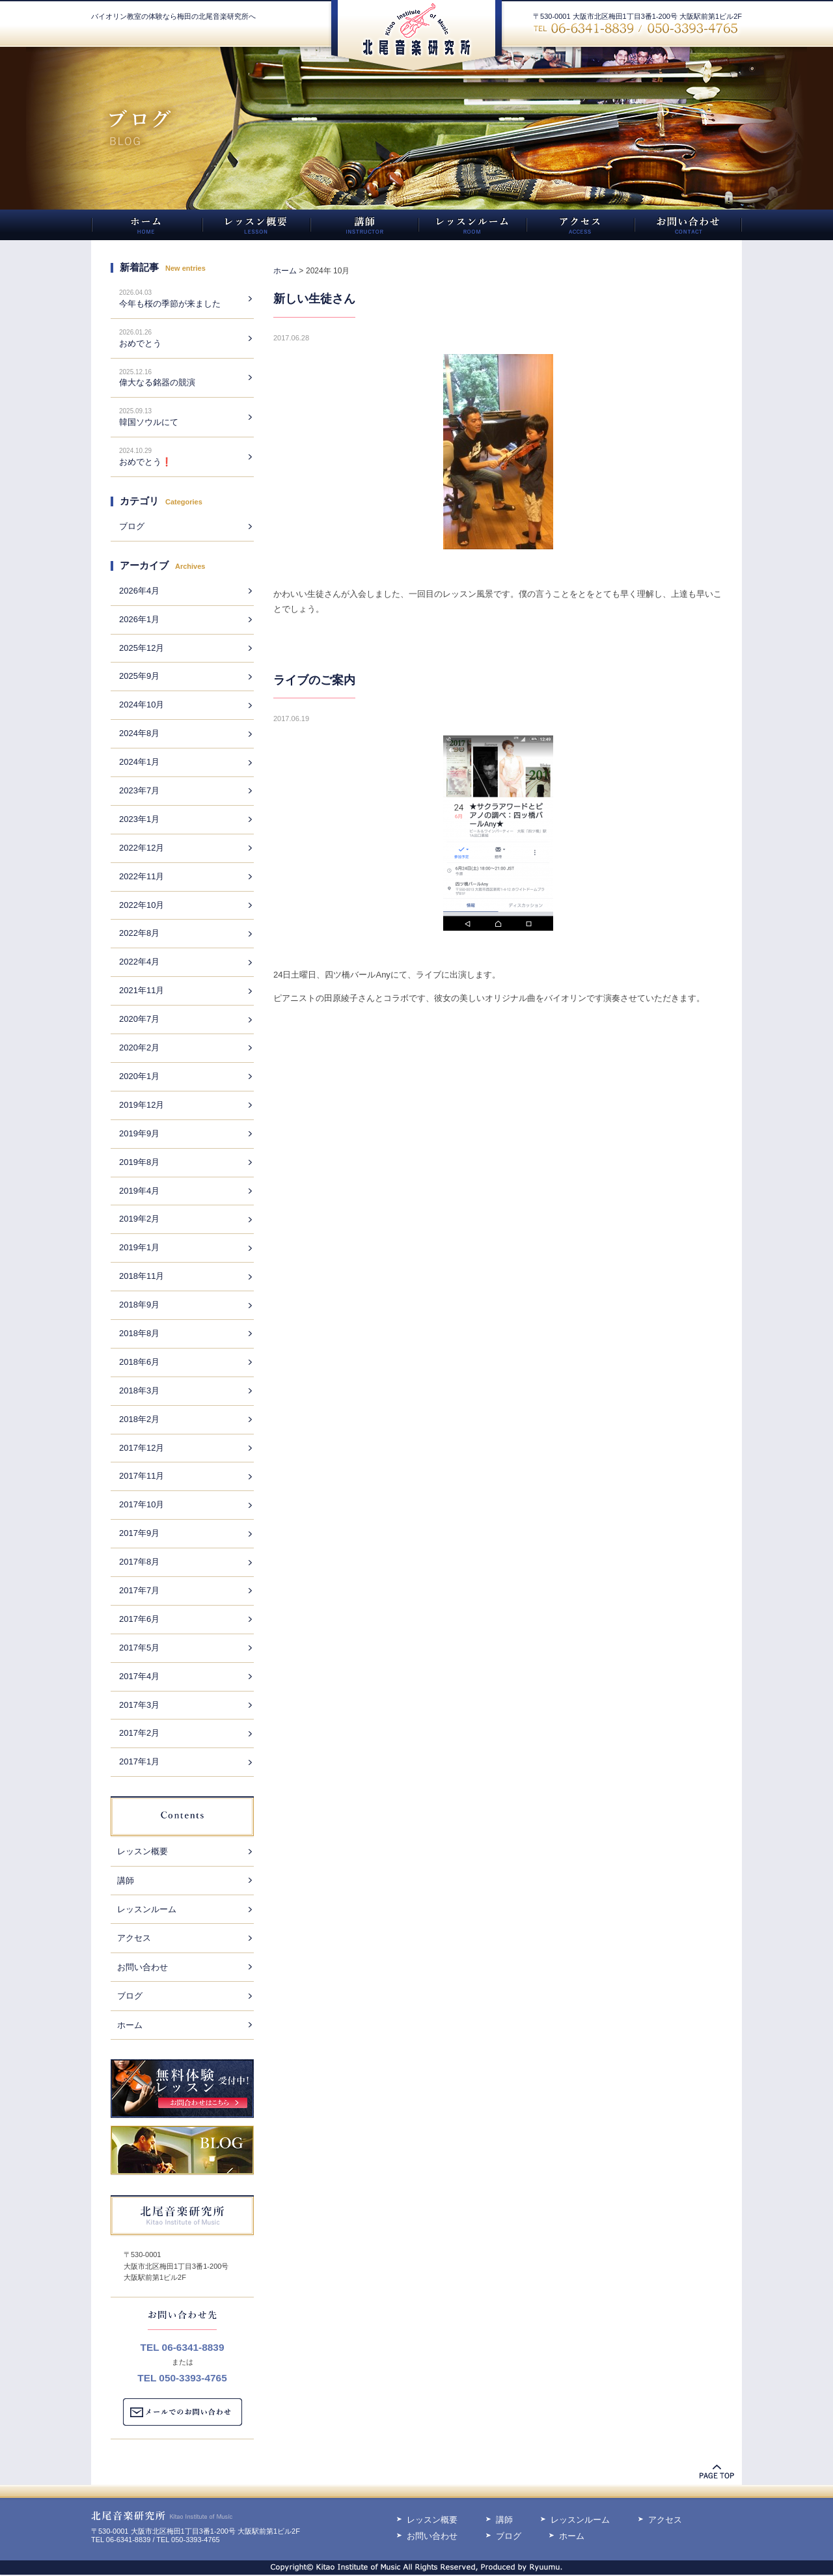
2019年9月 (139, 1133)
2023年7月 (139, 790)
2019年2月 (139, 1219)
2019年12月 (141, 1105)
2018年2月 (139, 1419)
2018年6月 (139, 1362)
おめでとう (140, 343)
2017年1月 (139, 1761)
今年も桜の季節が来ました (170, 303)
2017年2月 (139, 1733)
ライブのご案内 (314, 680)
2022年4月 (139, 961)
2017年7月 (139, 1590)
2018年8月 (139, 1333)
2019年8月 (139, 1162)
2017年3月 (139, 1705)
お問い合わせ (142, 1967)
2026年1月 (139, 619)
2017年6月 (139, 1619)
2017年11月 (141, 1476)
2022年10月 (141, 905)
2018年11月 (141, 1276)
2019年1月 (139, 1247)
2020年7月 (139, 1019)
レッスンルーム (146, 1909)
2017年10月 (141, 1504)
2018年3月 (139, 1390)
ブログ (131, 526)
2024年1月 (139, 762)
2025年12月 (141, 648)
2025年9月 (139, 676)
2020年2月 (139, 1047)
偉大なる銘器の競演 (157, 382)
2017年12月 (141, 1448)
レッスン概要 (142, 1851)
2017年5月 (139, 1647)
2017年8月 (139, 1562)
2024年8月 (139, 733)
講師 (125, 1880)
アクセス (134, 1938)
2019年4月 (139, 1191)
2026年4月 (139, 591)
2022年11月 (141, 876)
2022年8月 (139, 933)
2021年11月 (141, 990)
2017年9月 (139, 1533)
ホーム (130, 2025)
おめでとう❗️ (145, 462)
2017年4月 (139, 1676)
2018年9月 (139, 1304)
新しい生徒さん (314, 298)
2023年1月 (139, 819)
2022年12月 (141, 848)
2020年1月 (139, 1076)
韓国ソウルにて (148, 422)
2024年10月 (141, 704)
